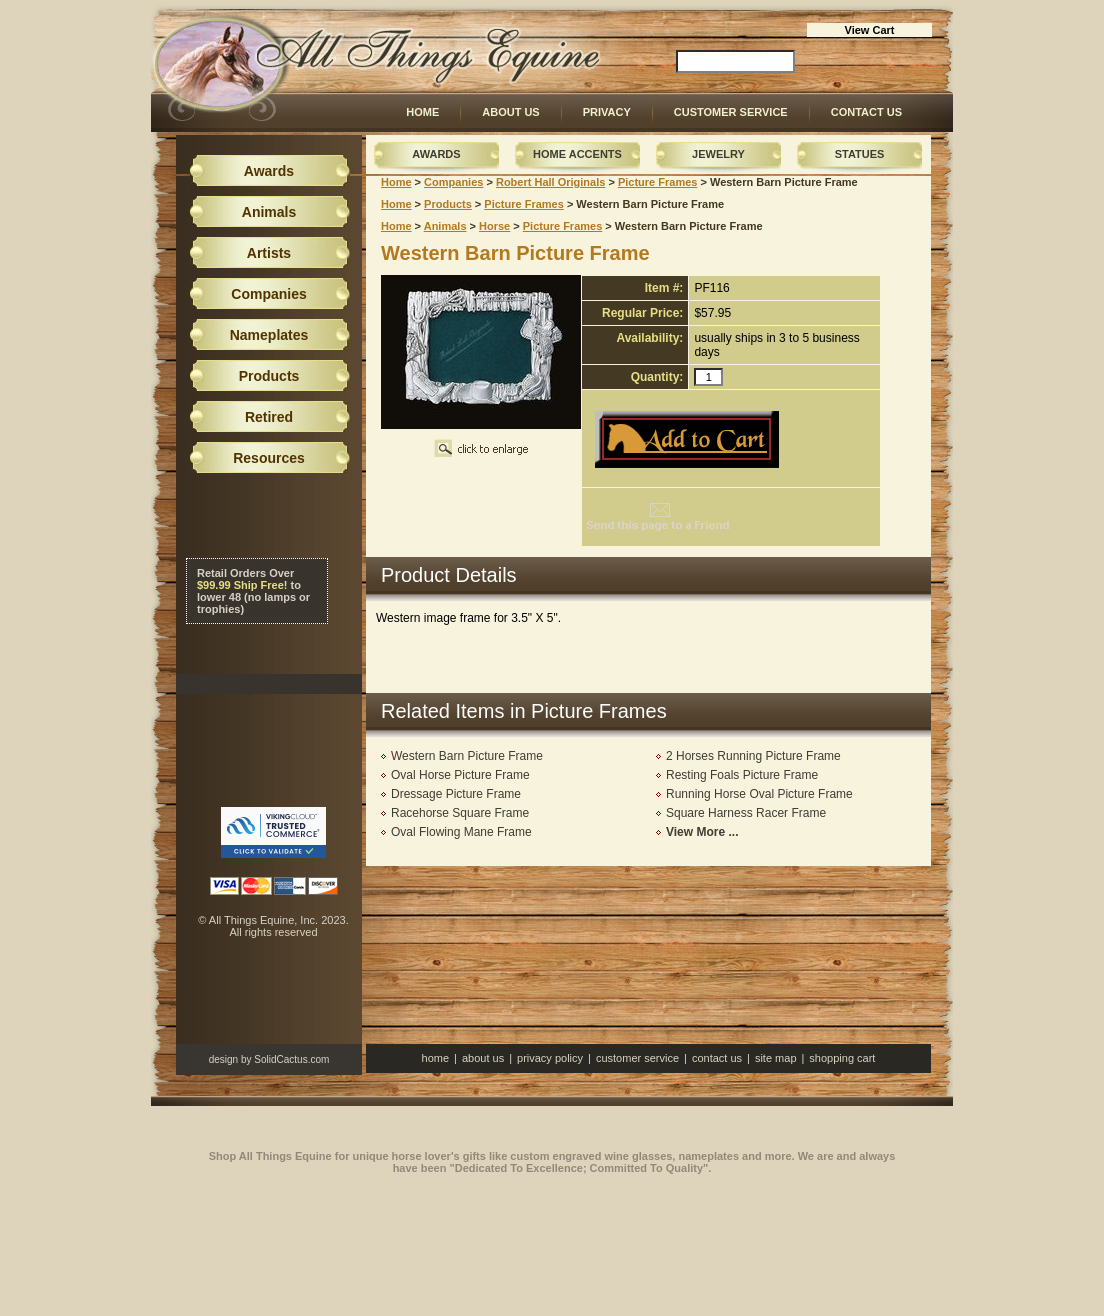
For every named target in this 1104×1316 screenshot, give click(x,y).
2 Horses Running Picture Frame (753, 756)
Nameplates (269, 335)
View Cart (870, 30)
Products (448, 204)
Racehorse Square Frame (460, 813)
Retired (269, 417)
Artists (269, 253)
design (223, 1059)
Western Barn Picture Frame (467, 756)
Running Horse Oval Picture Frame (759, 794)
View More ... (702, 832)
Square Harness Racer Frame (746, 813)
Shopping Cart (842, 1058)
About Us (510, 112)
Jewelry (718, 154)
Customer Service (731, 112)
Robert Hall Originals (550, 182)
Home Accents (577, 154)
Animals (445, 226)
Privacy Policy (550, 1058)
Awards (436, 154)
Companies (453, 182)
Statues (860, 154)
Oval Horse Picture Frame (460, 775)
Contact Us (866, 112)
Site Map (776, 1058)
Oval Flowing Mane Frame (461, 832)
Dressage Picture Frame (456, 794)
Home (422, 112)
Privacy (607, 112)
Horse (494, 226)
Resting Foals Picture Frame (742, 775)
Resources (269, 458)
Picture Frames (657, 182)
